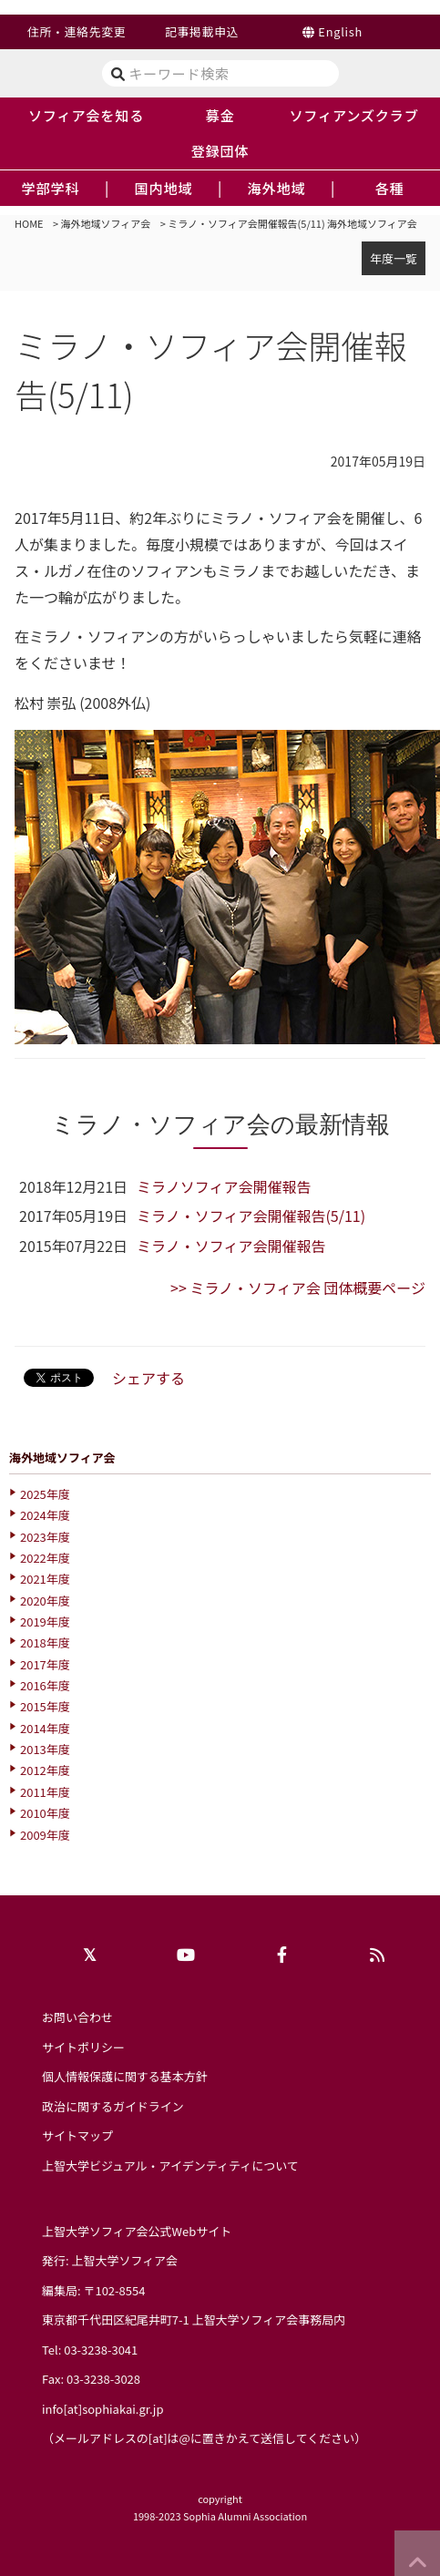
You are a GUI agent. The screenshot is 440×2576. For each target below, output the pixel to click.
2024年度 (45, 1515)
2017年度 (45, 1664)
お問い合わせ (77, 2017)
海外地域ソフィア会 (106, 223)
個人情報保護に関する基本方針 (125, 2076)
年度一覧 (393, 258)
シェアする (148, 1378)
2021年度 (45, 1578)
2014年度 (45, 1728)
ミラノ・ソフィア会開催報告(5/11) (251, 1215)
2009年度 (45, 1834)
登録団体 (220, 150)
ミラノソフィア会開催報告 (224, 1186)
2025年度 (45, 1494)
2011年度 (45, 1792)
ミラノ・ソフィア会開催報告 (231, 1246)
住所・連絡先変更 (76, 31)
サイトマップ (77, 2135)
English (340, 31)
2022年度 (45, 1557)
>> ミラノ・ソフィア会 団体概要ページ (297, 1287)
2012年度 (45, 1770)
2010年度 (45, 1813)
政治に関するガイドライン (113, 2106)
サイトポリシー (83, 2047)
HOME (29, 223)
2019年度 (45, 1621)
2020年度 (45, 1600)
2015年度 (45, 1706)
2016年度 (45, 1685)
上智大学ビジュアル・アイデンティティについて (170, 2165)
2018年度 (45, 1642)
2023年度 (45, 1536)
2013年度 (45, 1749)
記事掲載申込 (202, 31)
